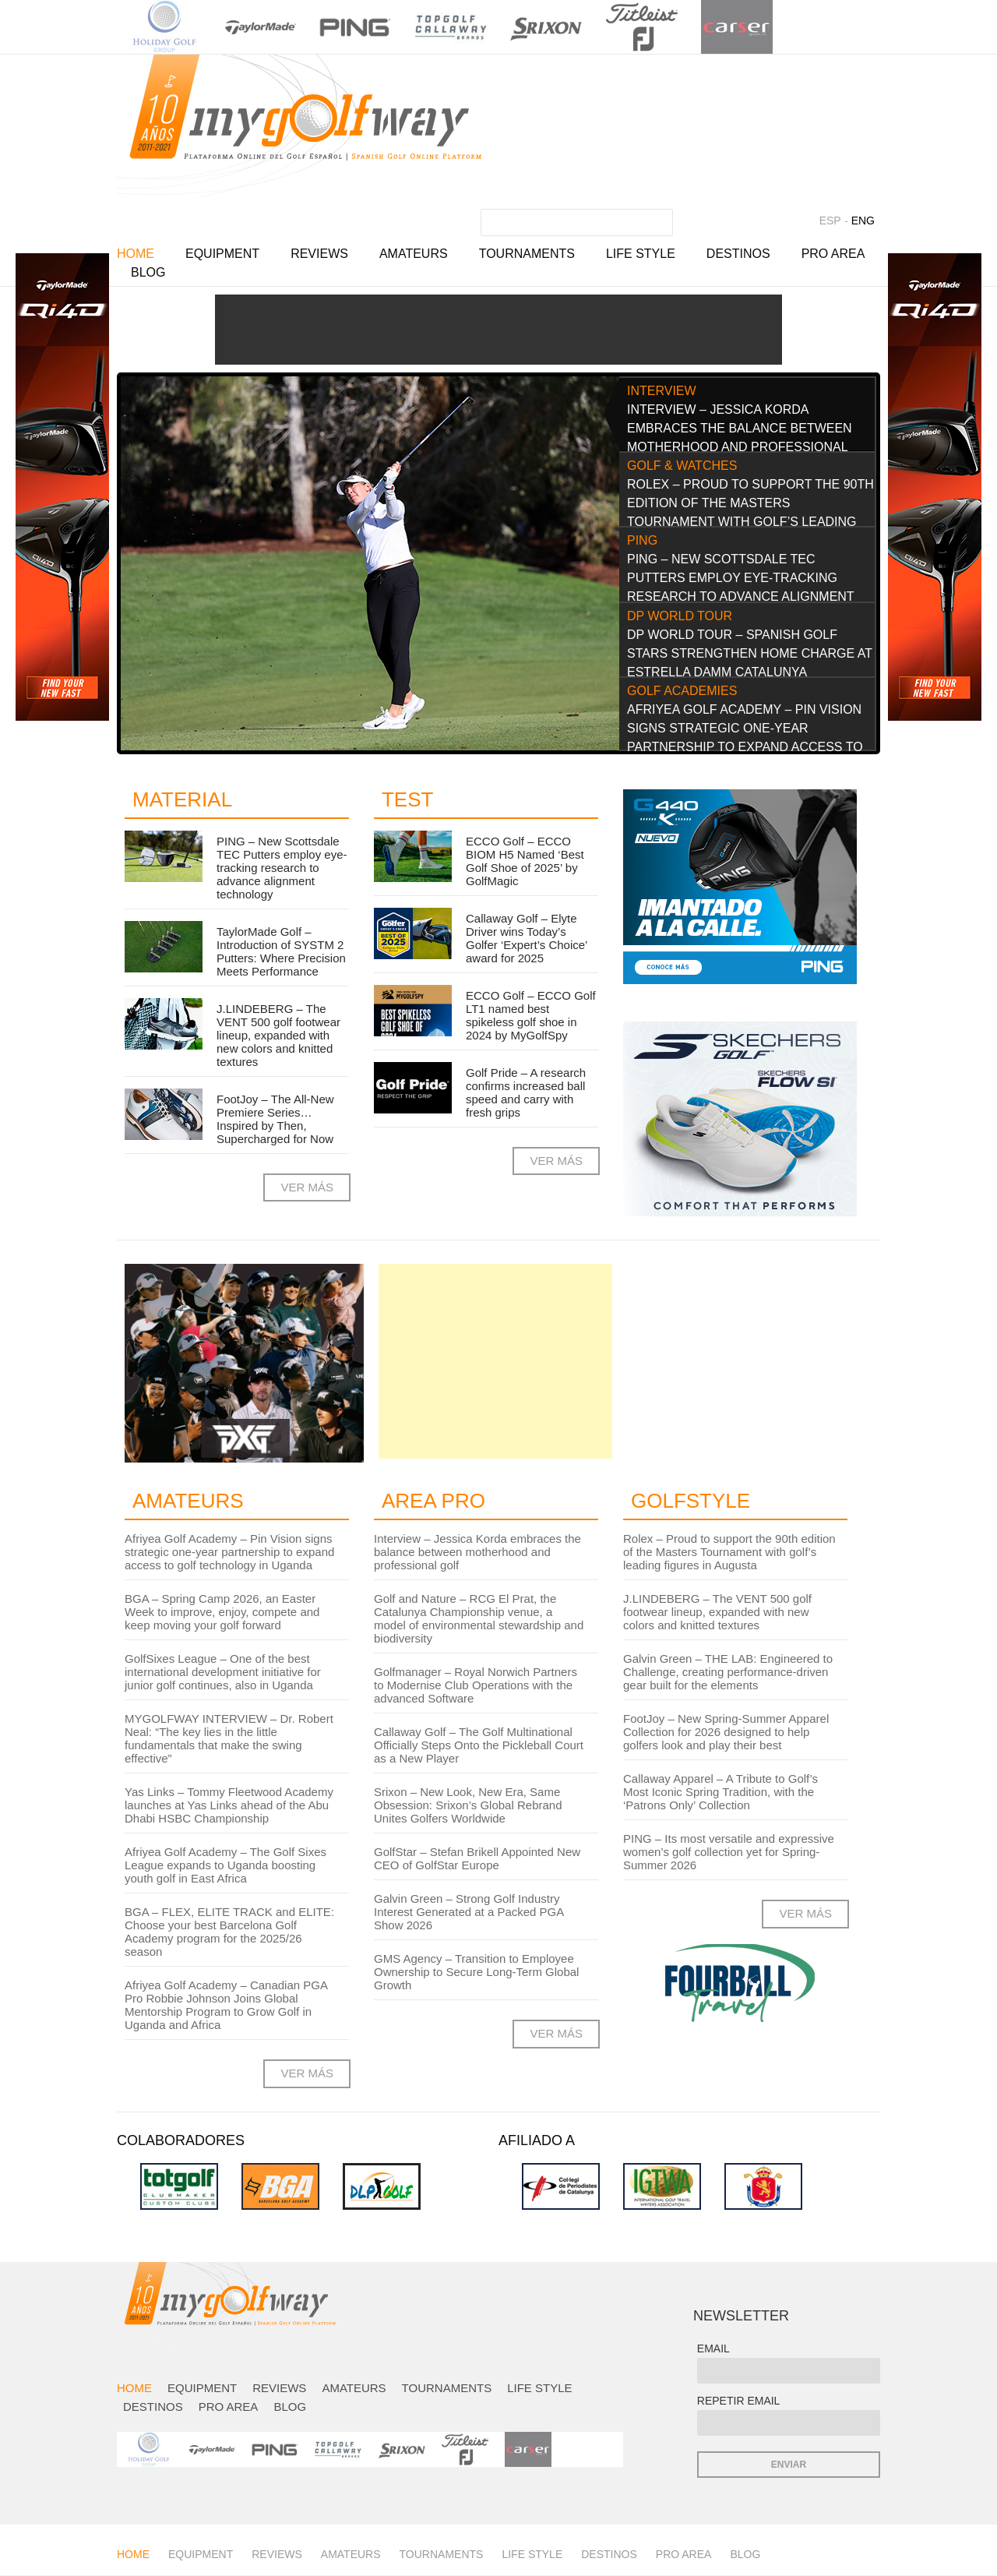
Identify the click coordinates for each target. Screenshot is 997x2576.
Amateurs (413, 253)
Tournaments (527, 253)
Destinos (738, 253)
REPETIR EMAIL (738, 2400)
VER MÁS (306, 1187)
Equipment (222, 253)
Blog (148, 272)
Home (135, 253)
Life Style (640, 253)
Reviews (319, 253)
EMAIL (713, 2348)
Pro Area (833, 253)
